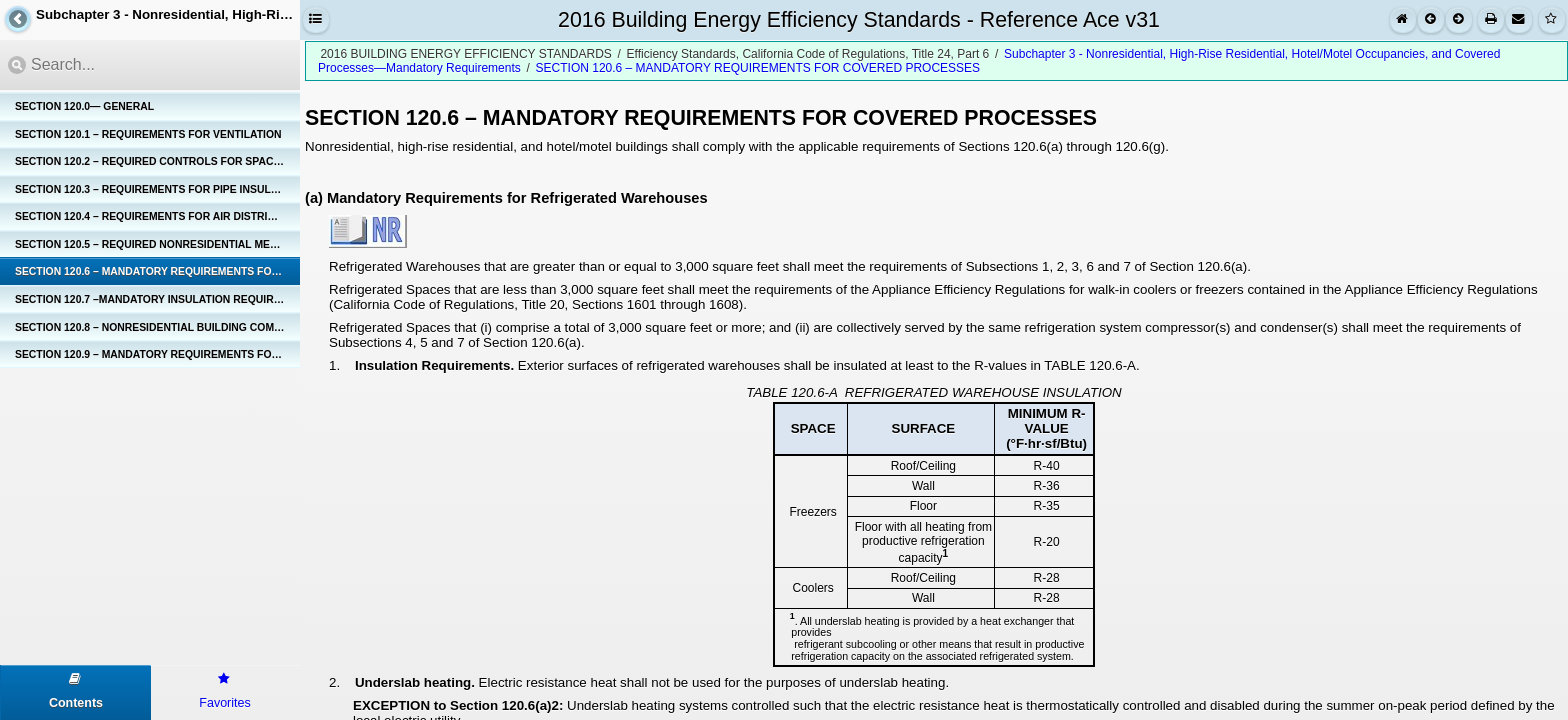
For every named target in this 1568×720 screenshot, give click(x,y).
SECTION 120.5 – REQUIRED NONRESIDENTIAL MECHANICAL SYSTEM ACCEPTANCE (157, 244)
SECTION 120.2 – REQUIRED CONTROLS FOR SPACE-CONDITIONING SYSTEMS (157, 161)
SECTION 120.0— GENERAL (84, 106)
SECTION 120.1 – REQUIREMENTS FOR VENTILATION (148, 134)
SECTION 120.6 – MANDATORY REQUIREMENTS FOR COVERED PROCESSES (157, 271)
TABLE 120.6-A (791, 392)
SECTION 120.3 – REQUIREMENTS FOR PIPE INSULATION (157, 189)
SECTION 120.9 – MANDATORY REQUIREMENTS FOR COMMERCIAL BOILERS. (157, 354)
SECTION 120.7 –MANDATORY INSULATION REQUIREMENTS (157, 299)
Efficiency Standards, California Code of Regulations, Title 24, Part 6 (808, 54)
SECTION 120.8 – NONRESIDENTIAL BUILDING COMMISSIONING (157, 327)
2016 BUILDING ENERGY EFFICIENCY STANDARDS (465, 54)
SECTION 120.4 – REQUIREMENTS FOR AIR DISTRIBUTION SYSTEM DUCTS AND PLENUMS (157, 216)
